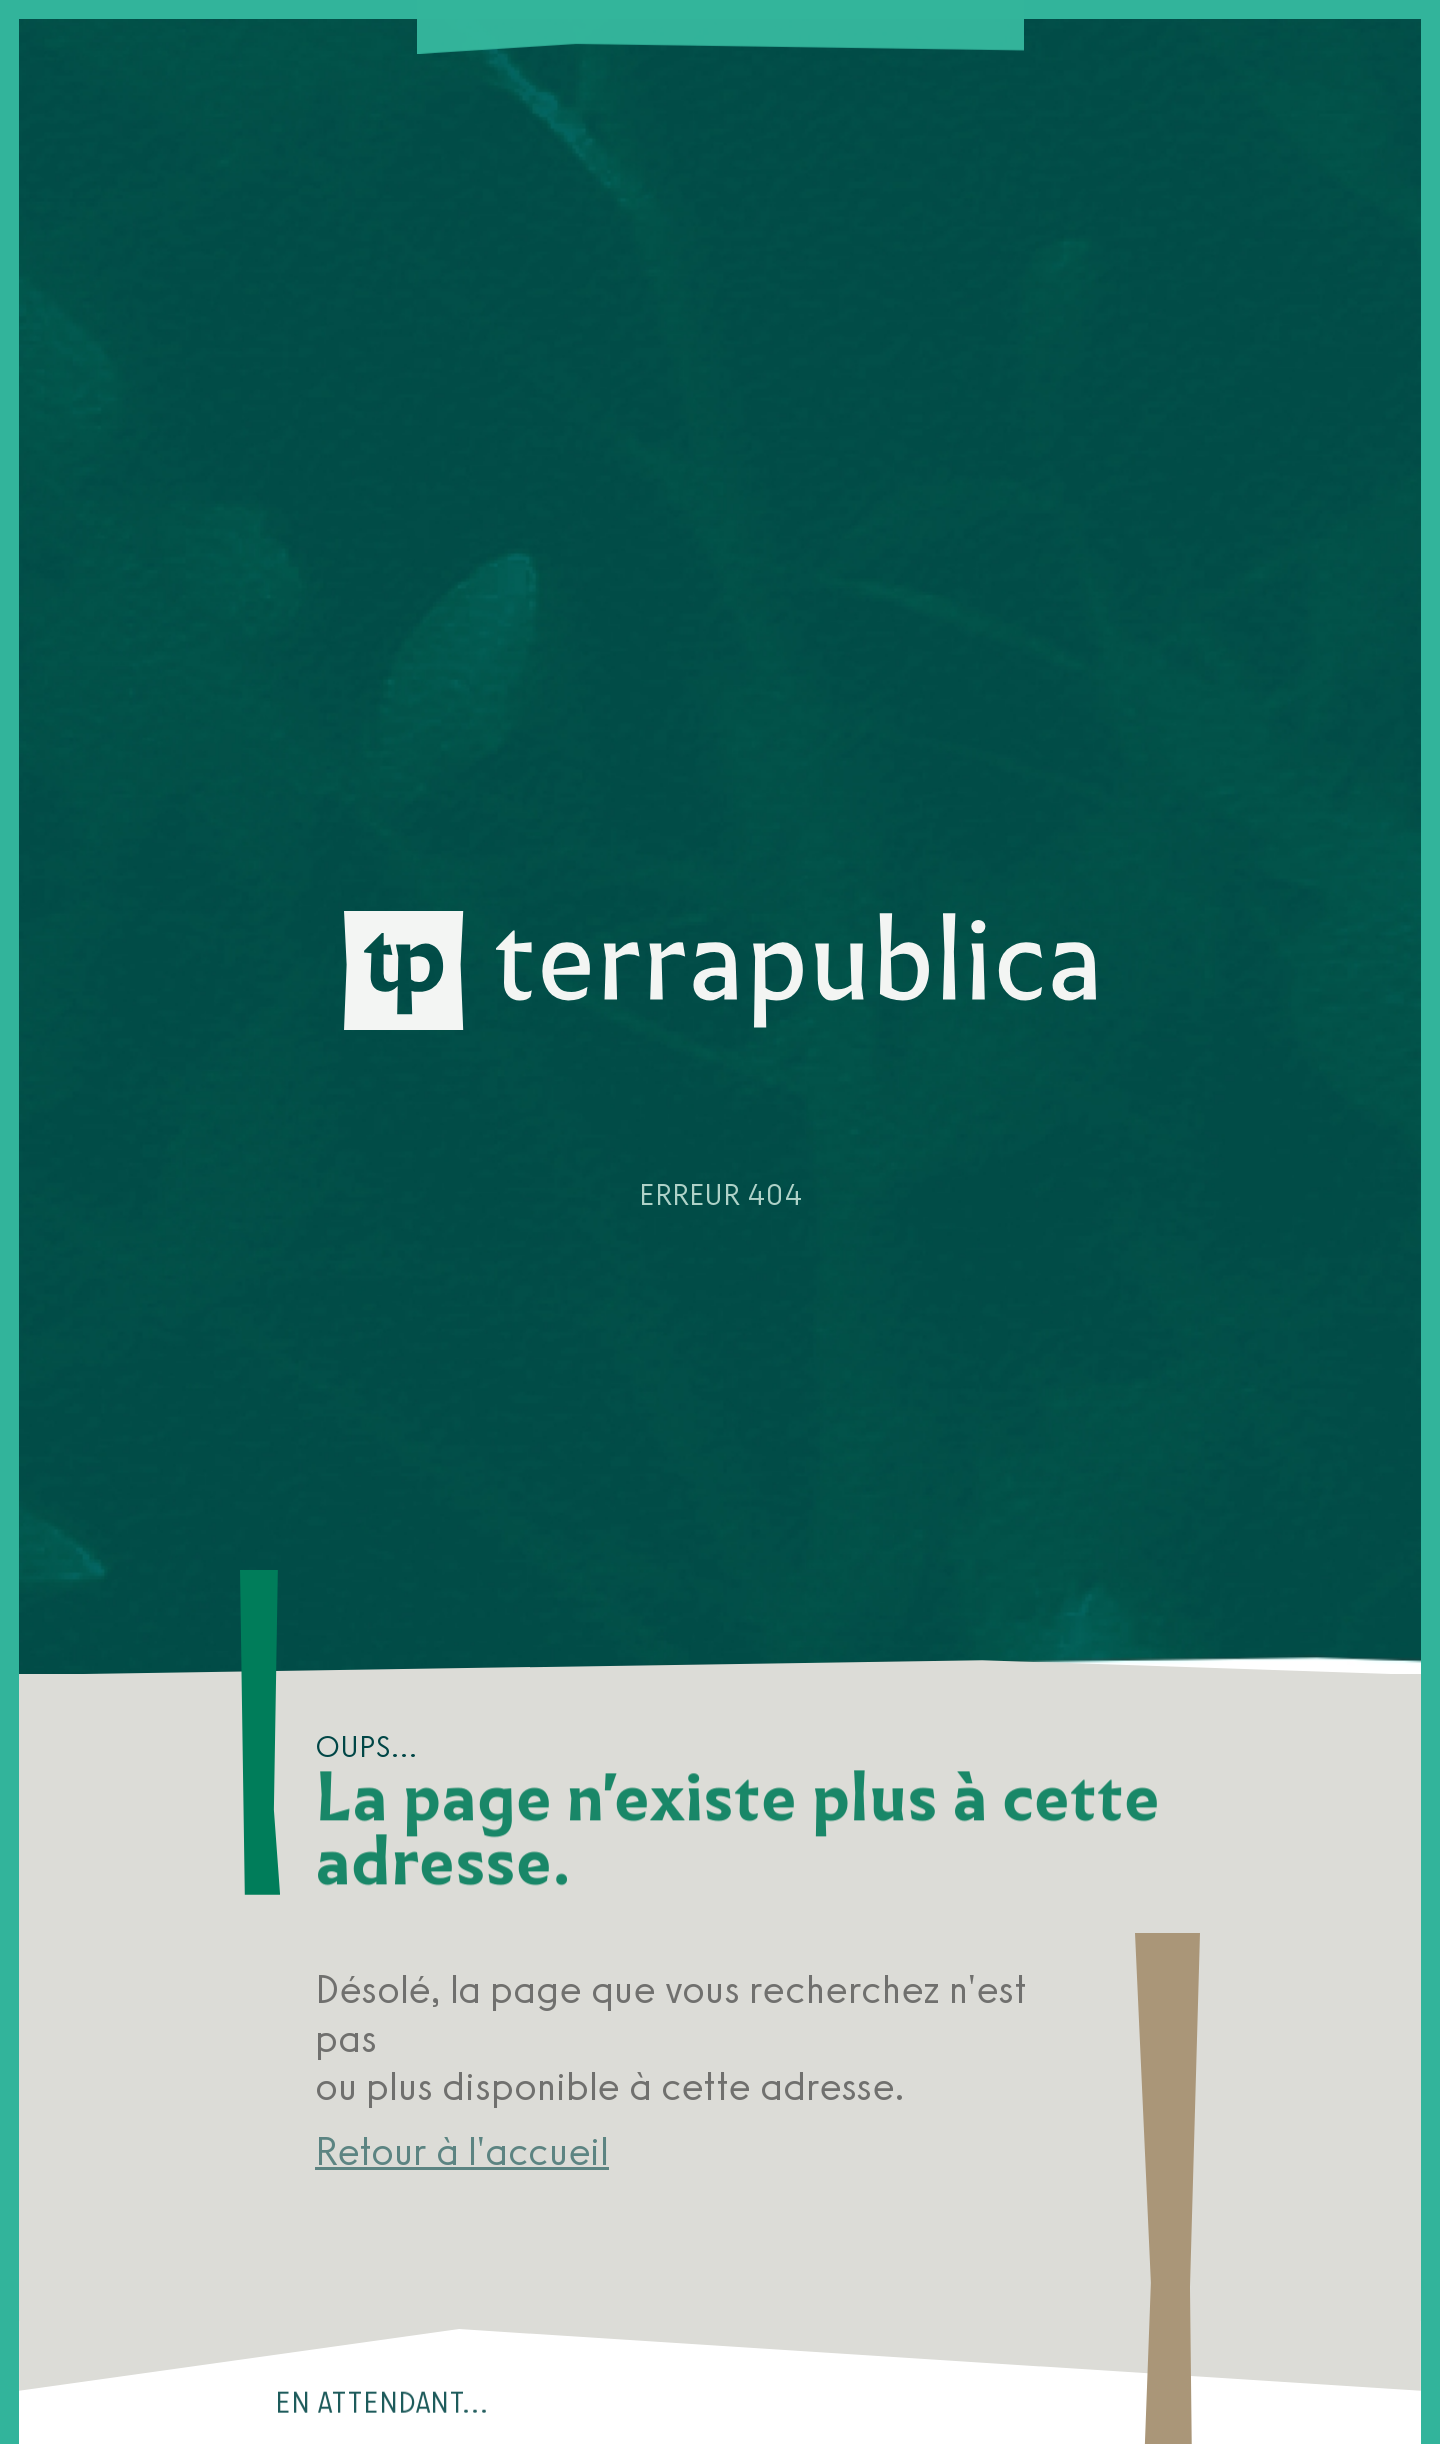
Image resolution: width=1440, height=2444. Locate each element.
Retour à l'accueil (462, 2151)
